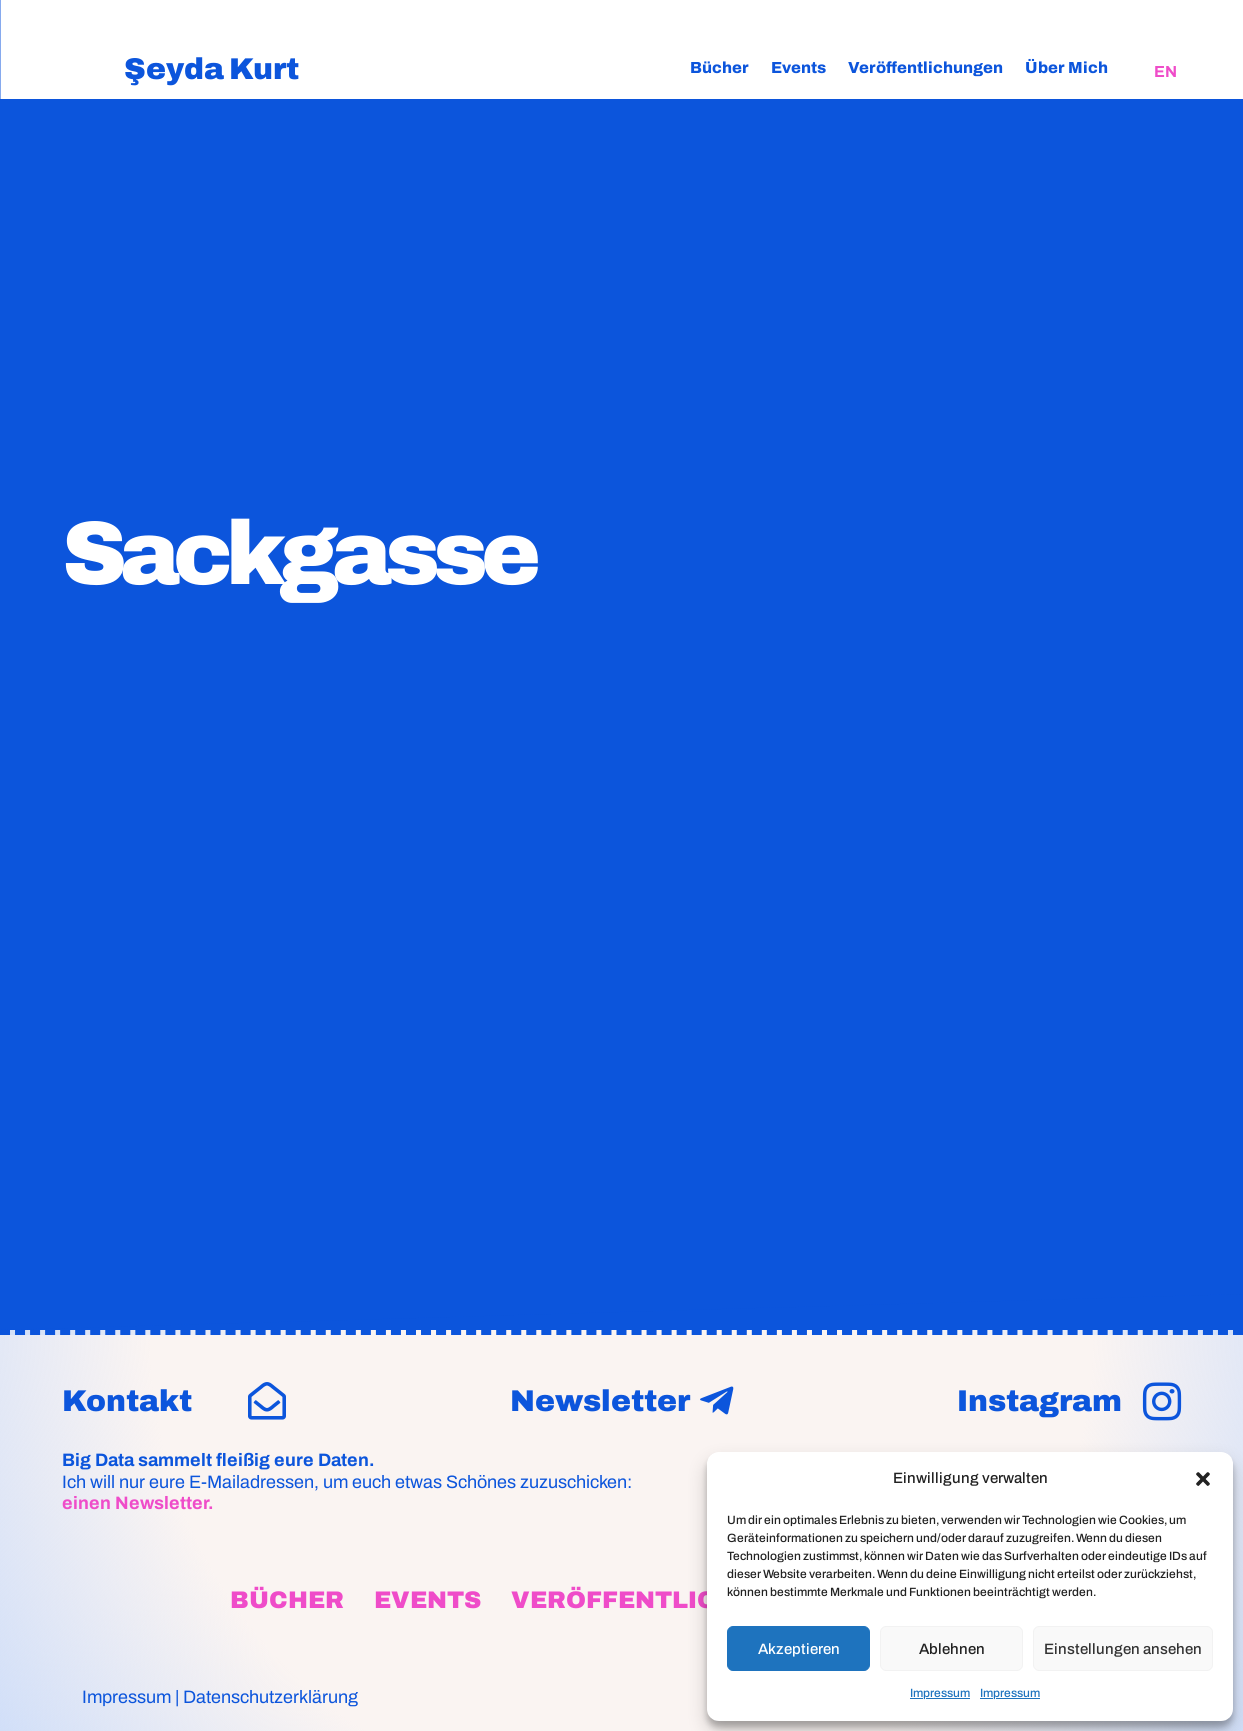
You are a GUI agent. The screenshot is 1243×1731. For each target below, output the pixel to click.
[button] (1203, 1479)
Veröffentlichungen (925, 67)
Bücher (719, 67)
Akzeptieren (799, 1649)
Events (798, 67)
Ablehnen (952, 1649)
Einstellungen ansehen (1123, 1649)
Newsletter (600, 1401)
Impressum (940, 1693)
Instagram (1039, 1401)
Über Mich (1066, 67)
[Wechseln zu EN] (1165, 72)
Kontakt (127, 1401)
